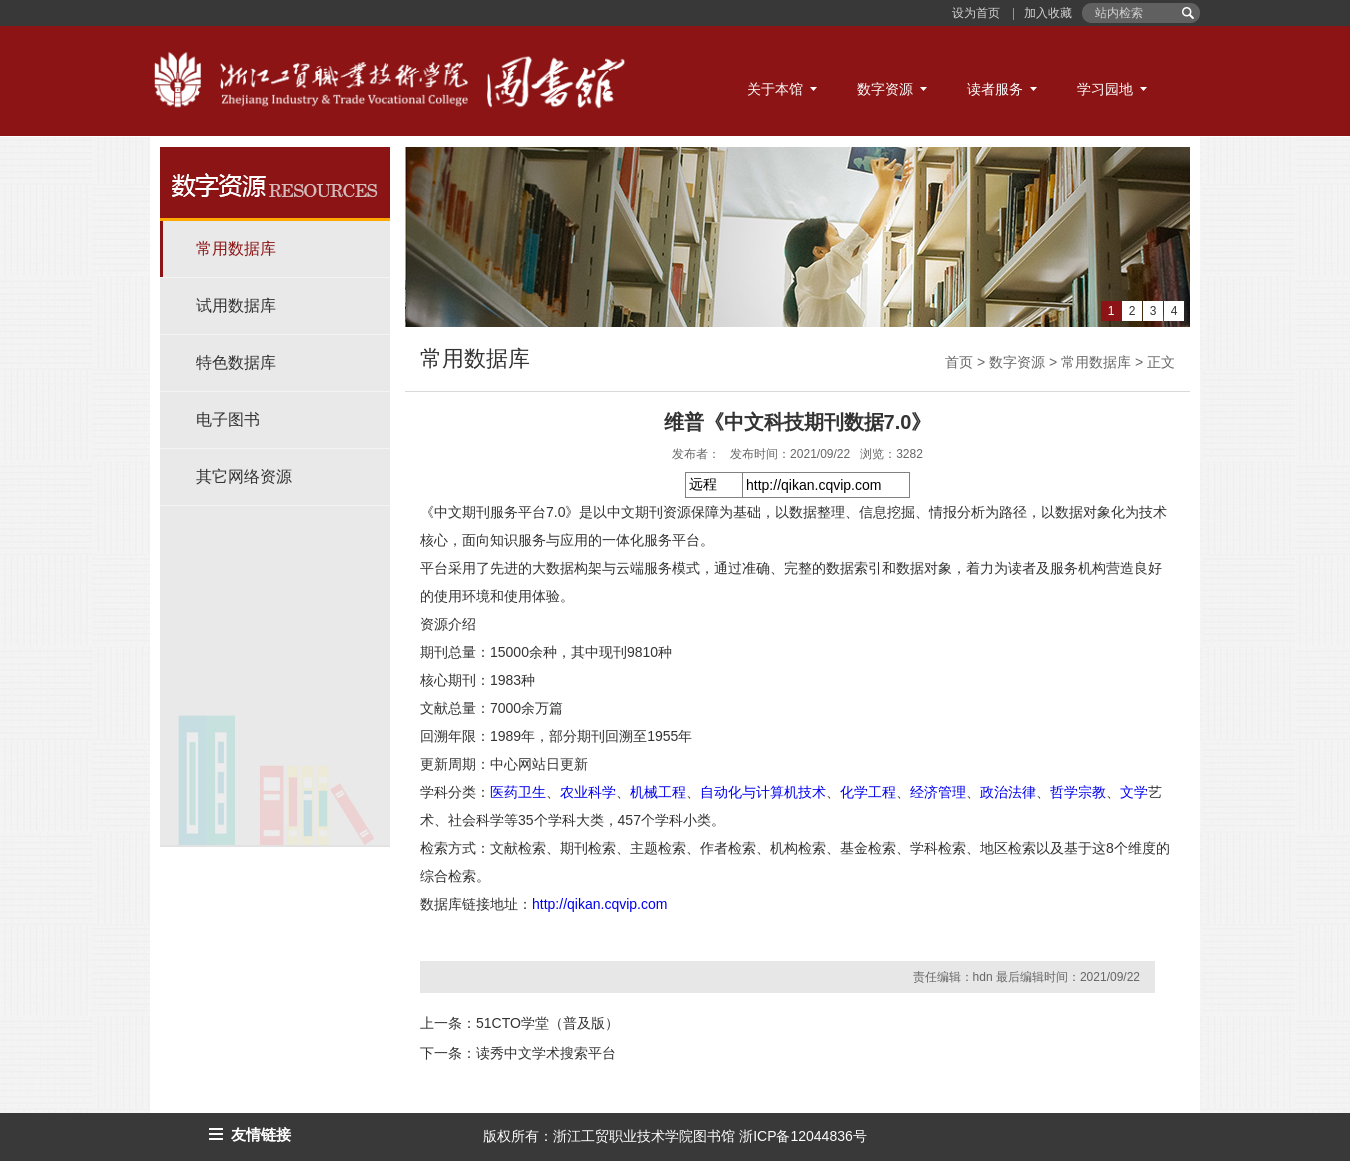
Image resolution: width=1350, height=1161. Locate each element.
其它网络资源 (244, 476)
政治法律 (1008, 792)
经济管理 (938, 792)
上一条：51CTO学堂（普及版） (519, 1023)
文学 (1134, 792)
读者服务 (995, 89)
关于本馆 (775, 89)
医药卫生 (518, 792)
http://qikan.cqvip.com (599, 904)
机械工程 (658, 792)
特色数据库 (236, 362)
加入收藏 (1046, 13)
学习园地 (1105, 89)
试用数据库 (236, 305)
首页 (959, 362)
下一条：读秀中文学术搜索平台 (518, 1053)
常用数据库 (236, 248)
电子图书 (228, 419)
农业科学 (588, 792)
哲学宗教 (1078, 792)
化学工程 (868, 792)
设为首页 (977, 13)
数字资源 (885, 89)
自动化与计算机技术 (763, 792)
